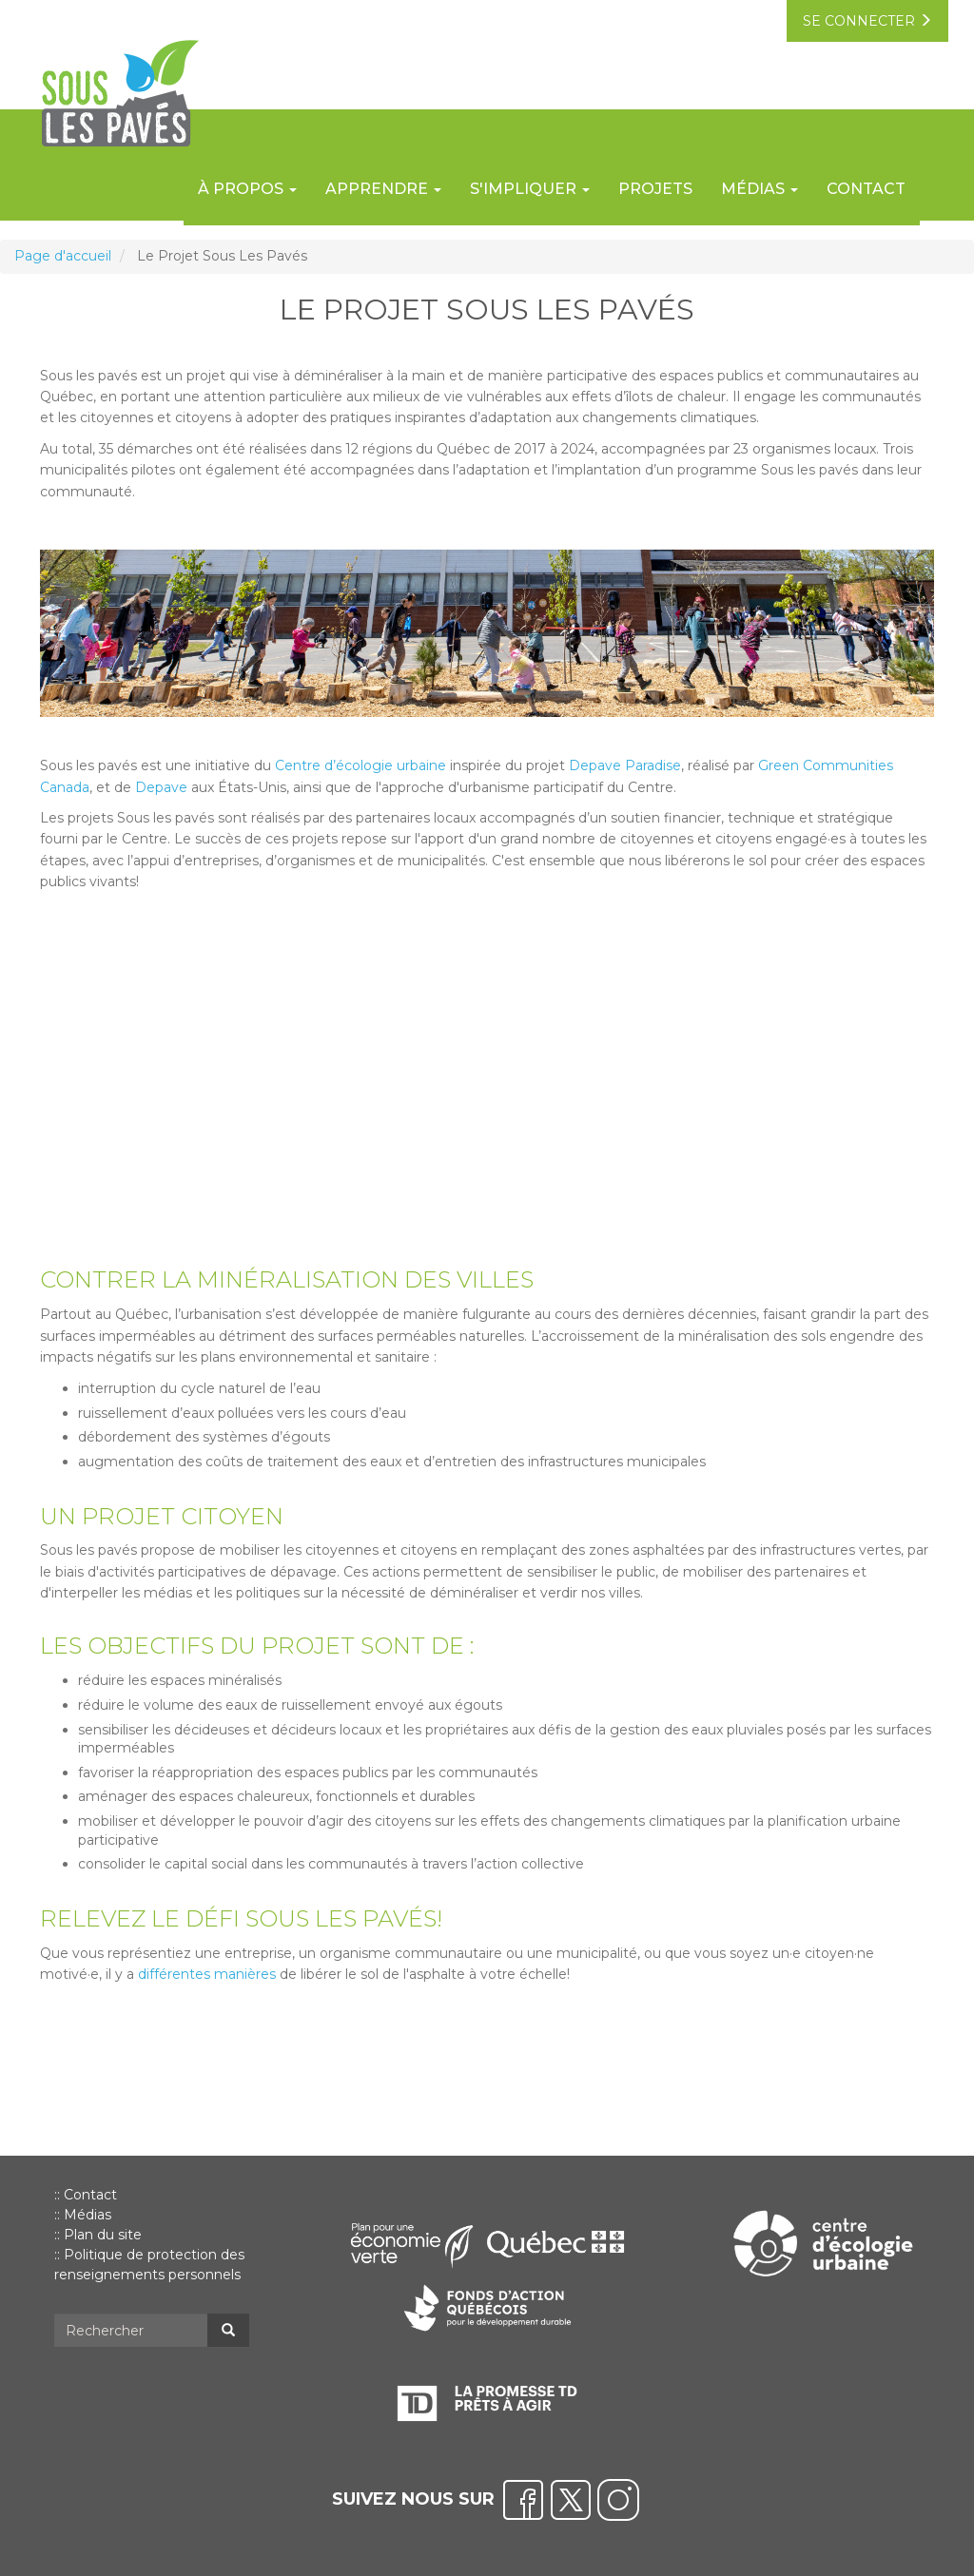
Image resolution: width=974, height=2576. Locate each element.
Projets (655, 189)
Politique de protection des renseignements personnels (149, 2264)
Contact (866, 189)
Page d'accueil (62, 255)
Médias (87, 2214)
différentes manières (207, 1974)
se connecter (867, 20)
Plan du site (103, 2234)
